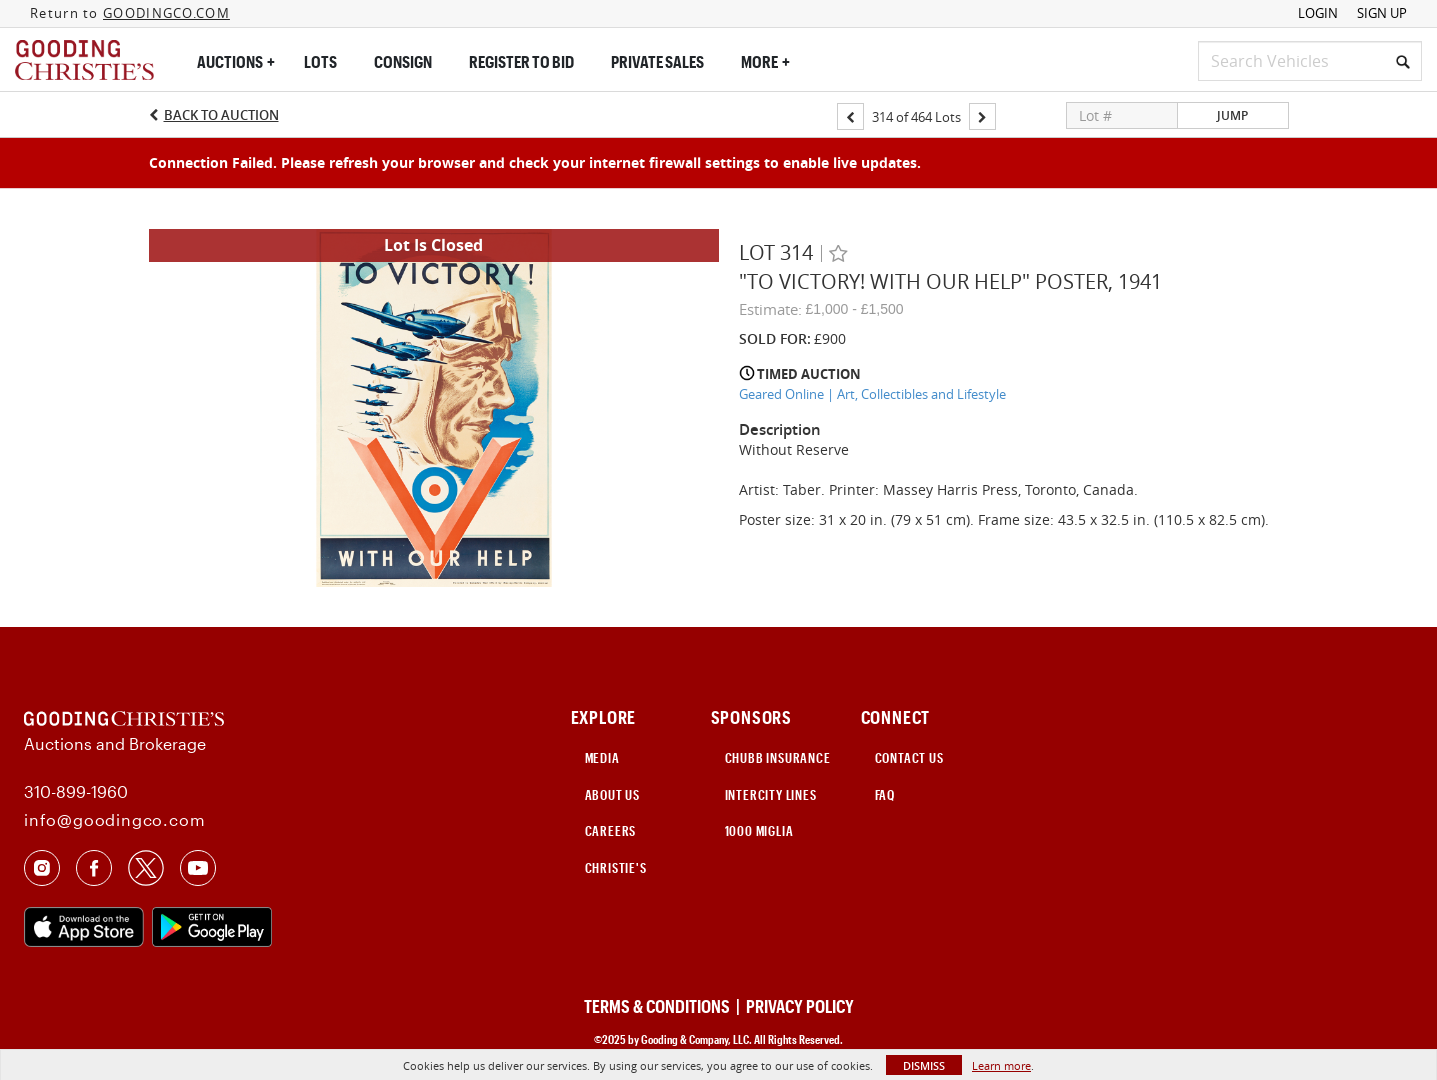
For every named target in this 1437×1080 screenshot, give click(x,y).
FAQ (885, 795)
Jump (1232, 115)
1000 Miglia (759, 831)
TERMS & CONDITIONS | (663, 1006)
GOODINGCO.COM (166, 13)
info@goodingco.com (114, 819)
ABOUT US (612, 795)
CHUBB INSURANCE (778, 758)
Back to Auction (221, 115)
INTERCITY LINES (771, 795)
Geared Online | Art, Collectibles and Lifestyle (872, 394)
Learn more (1001, 1065)
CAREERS (611, 831)
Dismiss (924, 1065)
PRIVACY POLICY (800, 1006)
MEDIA (602, 758)
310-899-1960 (76, 791)
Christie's (616, 868)
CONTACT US (909, 758)
